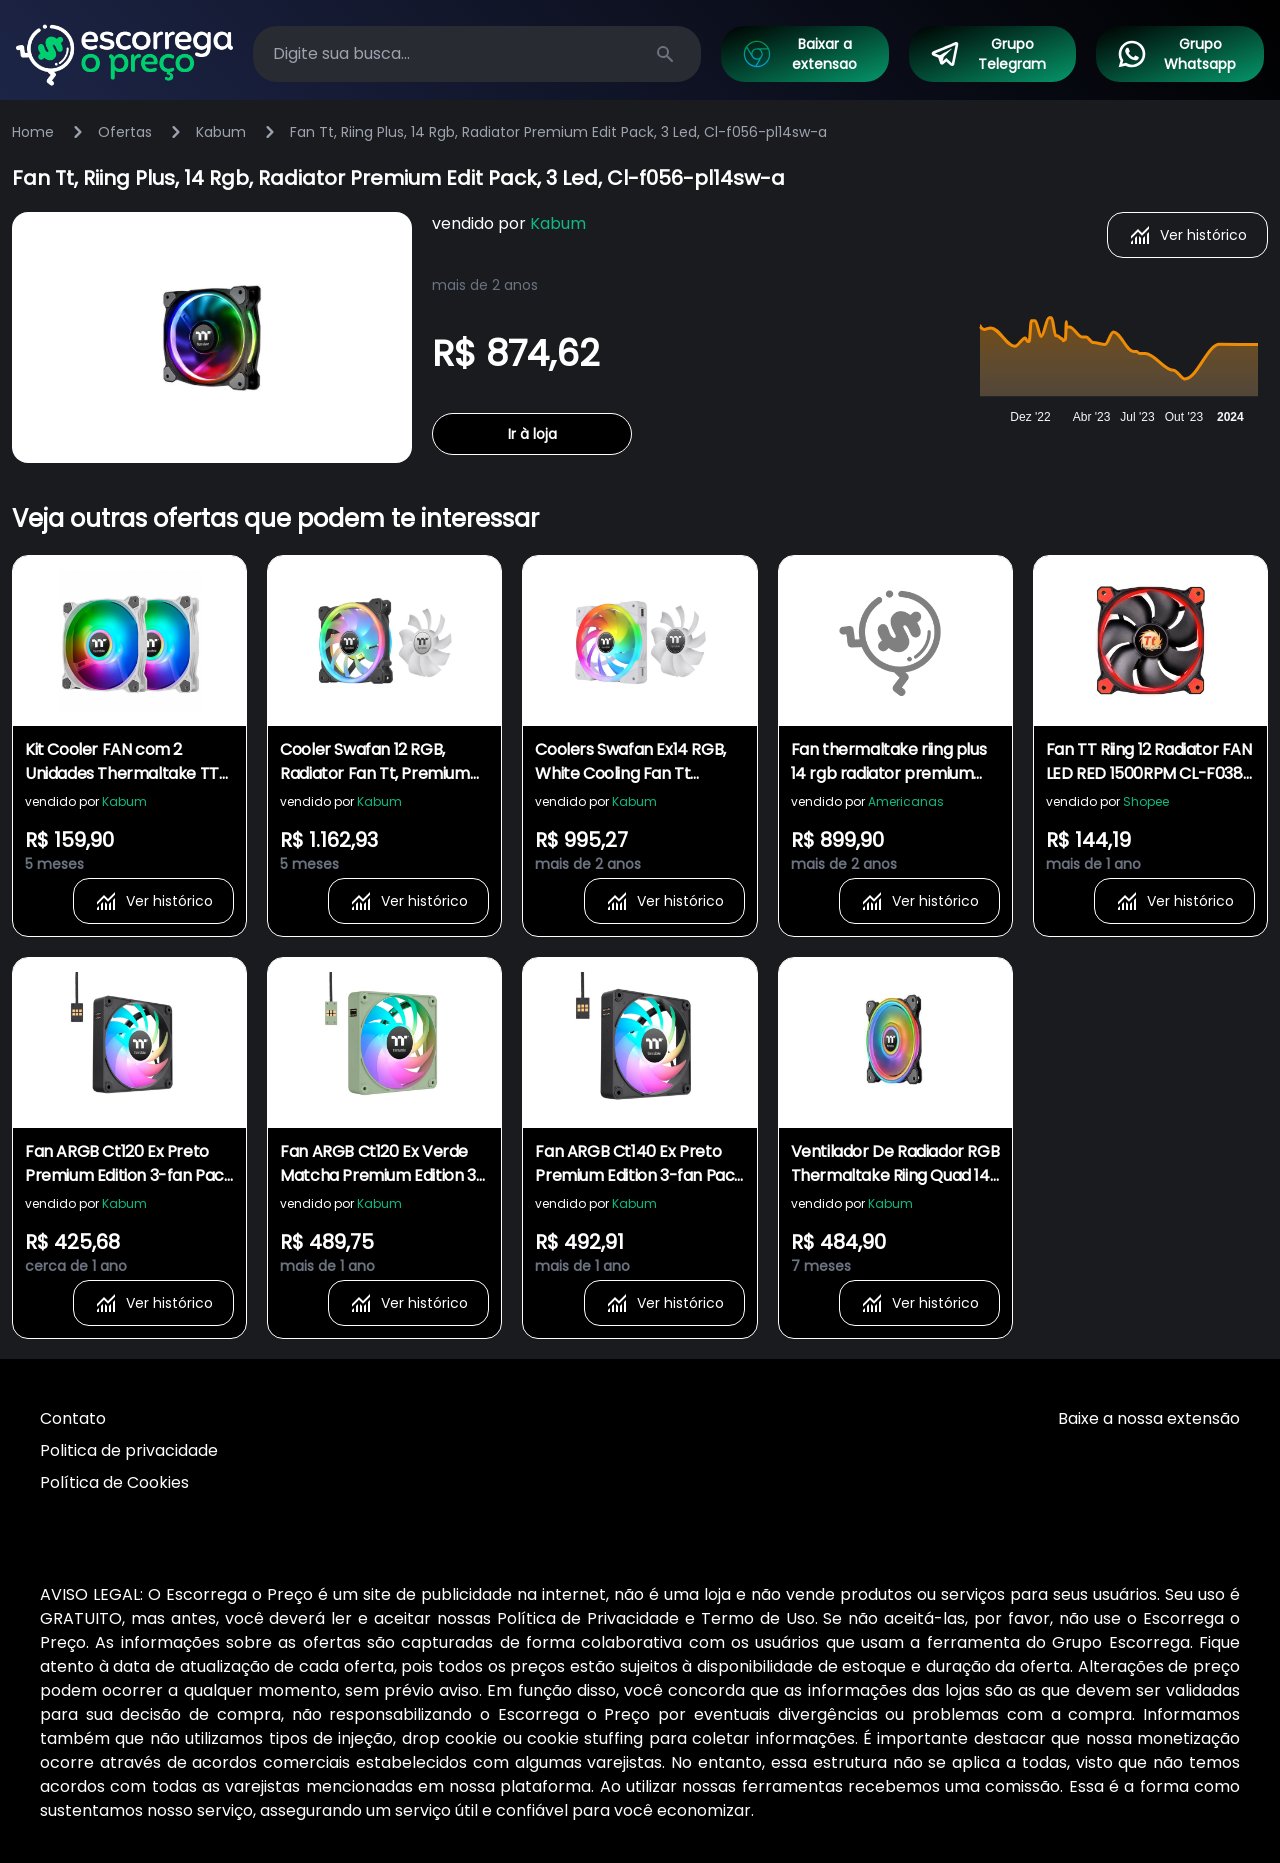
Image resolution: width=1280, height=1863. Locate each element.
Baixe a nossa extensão (1149, 1418)
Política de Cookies (114, 1482)
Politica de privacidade (129, 1450)
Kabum (221, 132)
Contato (73, 1418)
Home (33, 132)
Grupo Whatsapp (1176, 54)
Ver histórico (1187, 235)
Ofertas (125, 132)
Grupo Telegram (988, 54)
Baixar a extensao (799, 54)
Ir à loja (532, 434)
